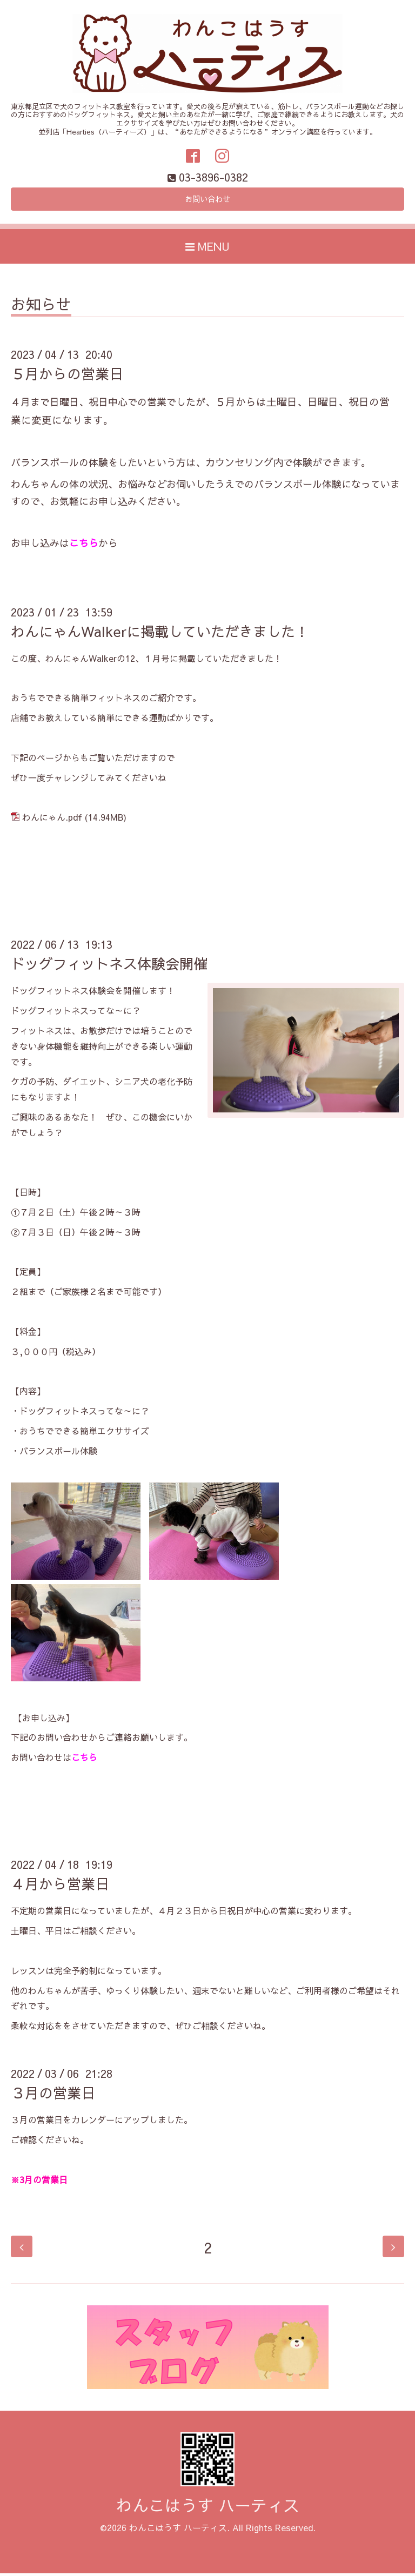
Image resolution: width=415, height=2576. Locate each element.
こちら (83, 546)
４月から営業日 (60, 1886)
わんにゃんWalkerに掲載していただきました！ (160, 633)
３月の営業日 (53, 2095)
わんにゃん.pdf (52, 820)
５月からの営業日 (67, 376)
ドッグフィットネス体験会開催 (109, 966)
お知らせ (41, 309)
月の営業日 (46, 2182)
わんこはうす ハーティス (207, 2508)
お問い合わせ (207, 201)
